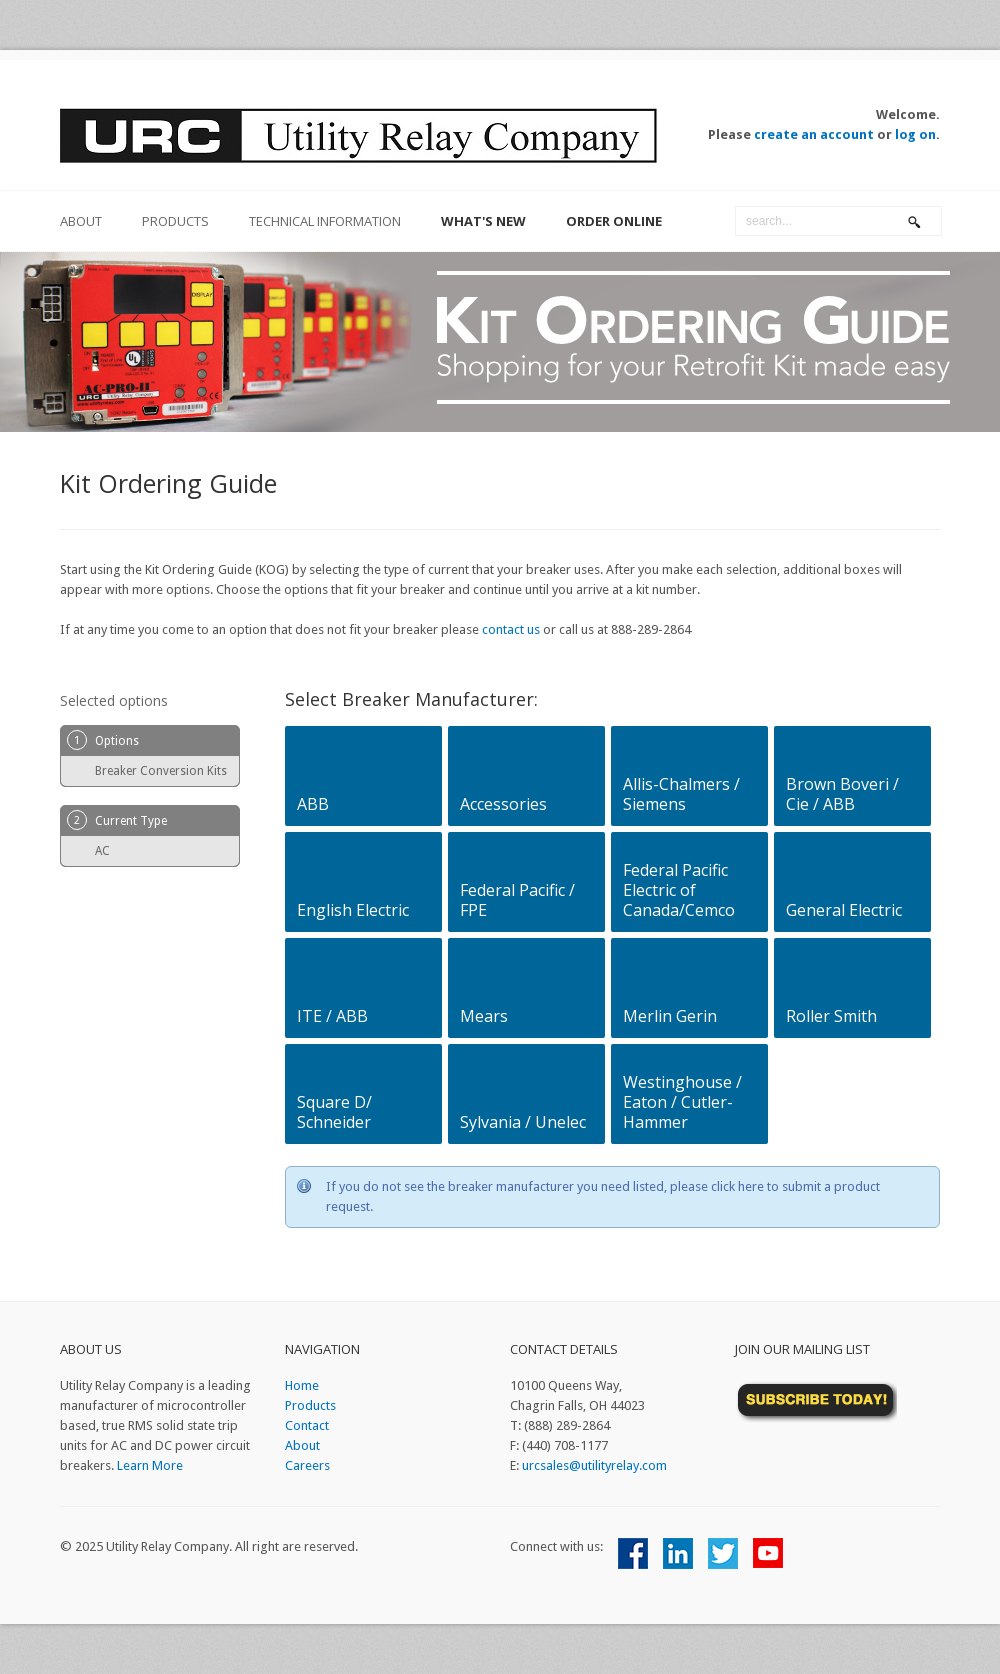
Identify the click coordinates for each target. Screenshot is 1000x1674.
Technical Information (325, 221)
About (302, 1445)
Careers (307, 1465)
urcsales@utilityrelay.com (594, 1465)
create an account (814, 134)
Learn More (150, 1465)
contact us (511, 629)
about (81, 221)
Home (302, 1385)
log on (915, 134)
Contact (307, 1425)
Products (175, 221)
